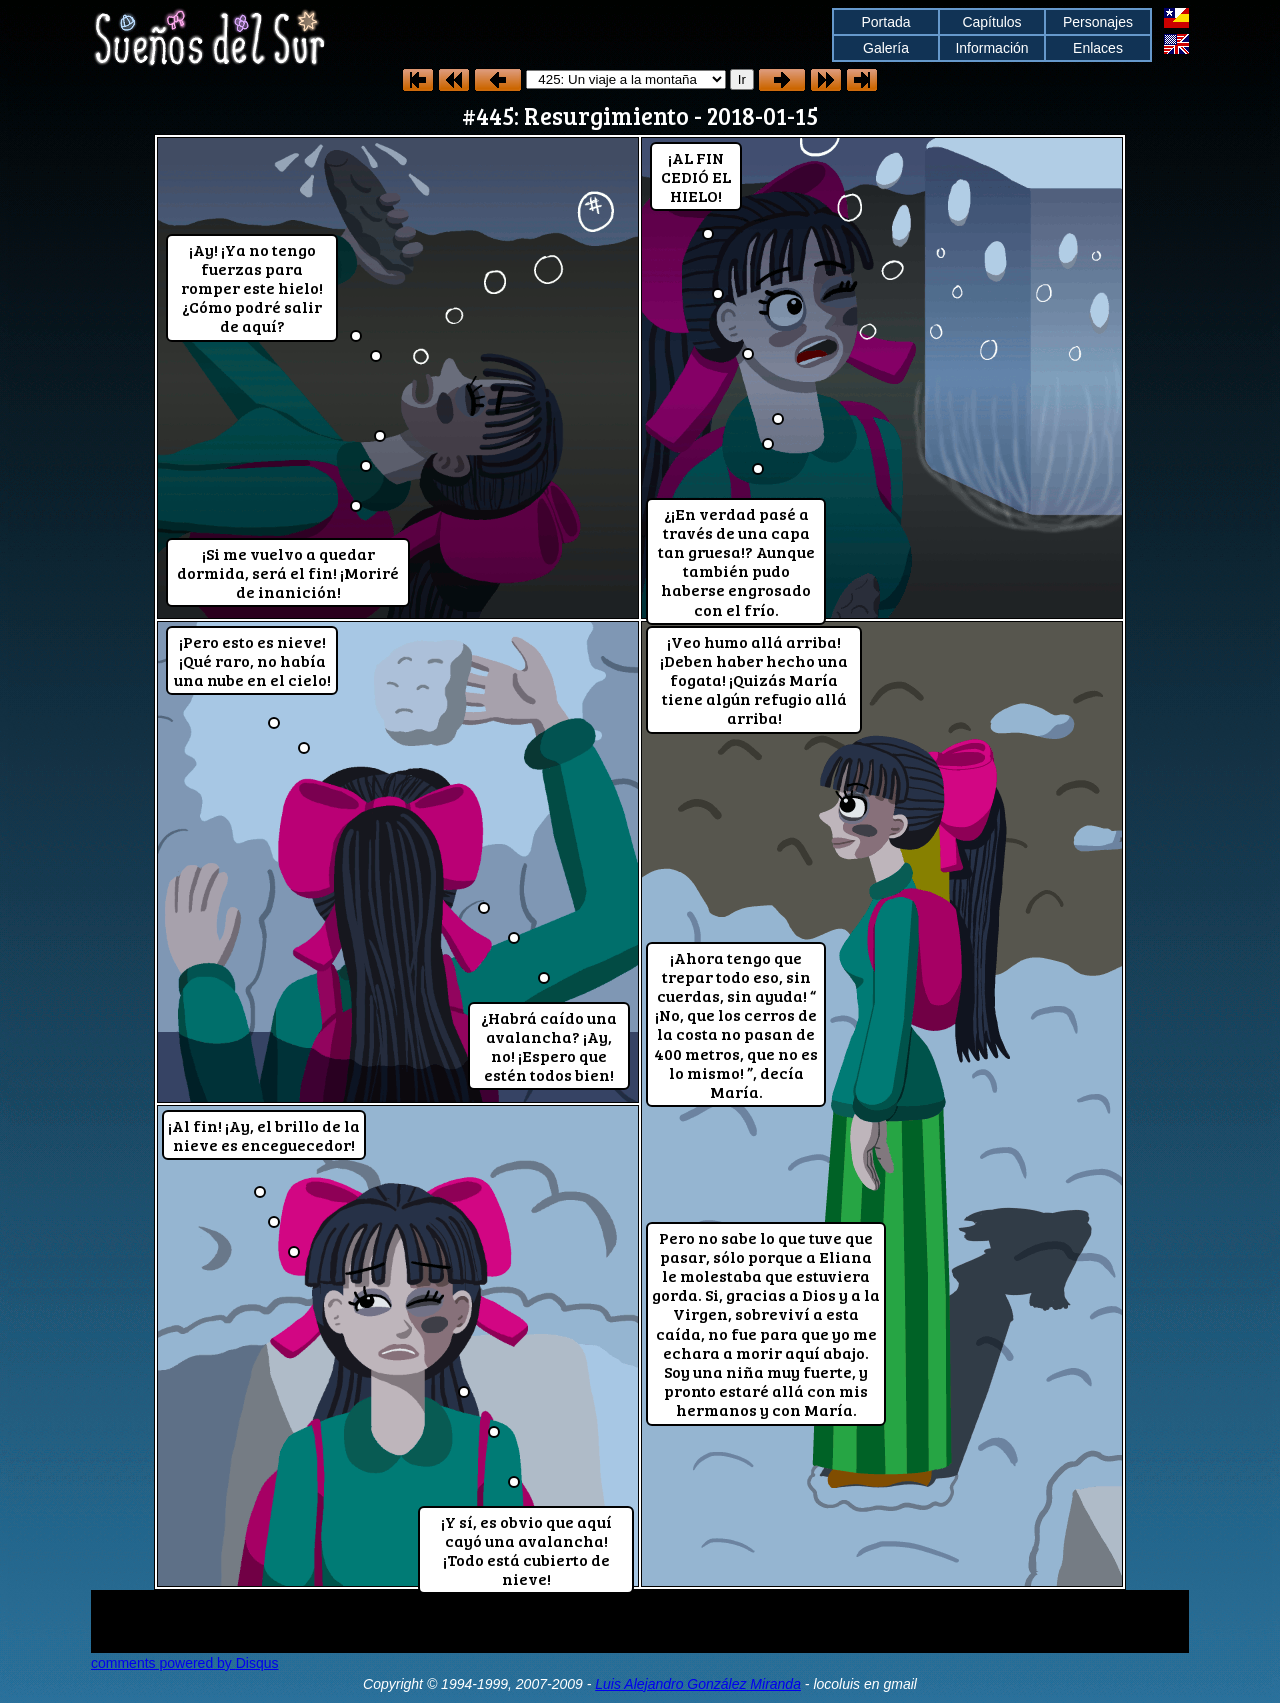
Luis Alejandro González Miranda (698, 1684)
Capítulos (991, 22)
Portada (885, 22)
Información (991, 48)
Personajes (1098, 22)
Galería (886, 48)
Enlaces (1098, 48)
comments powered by (185, 1663)
